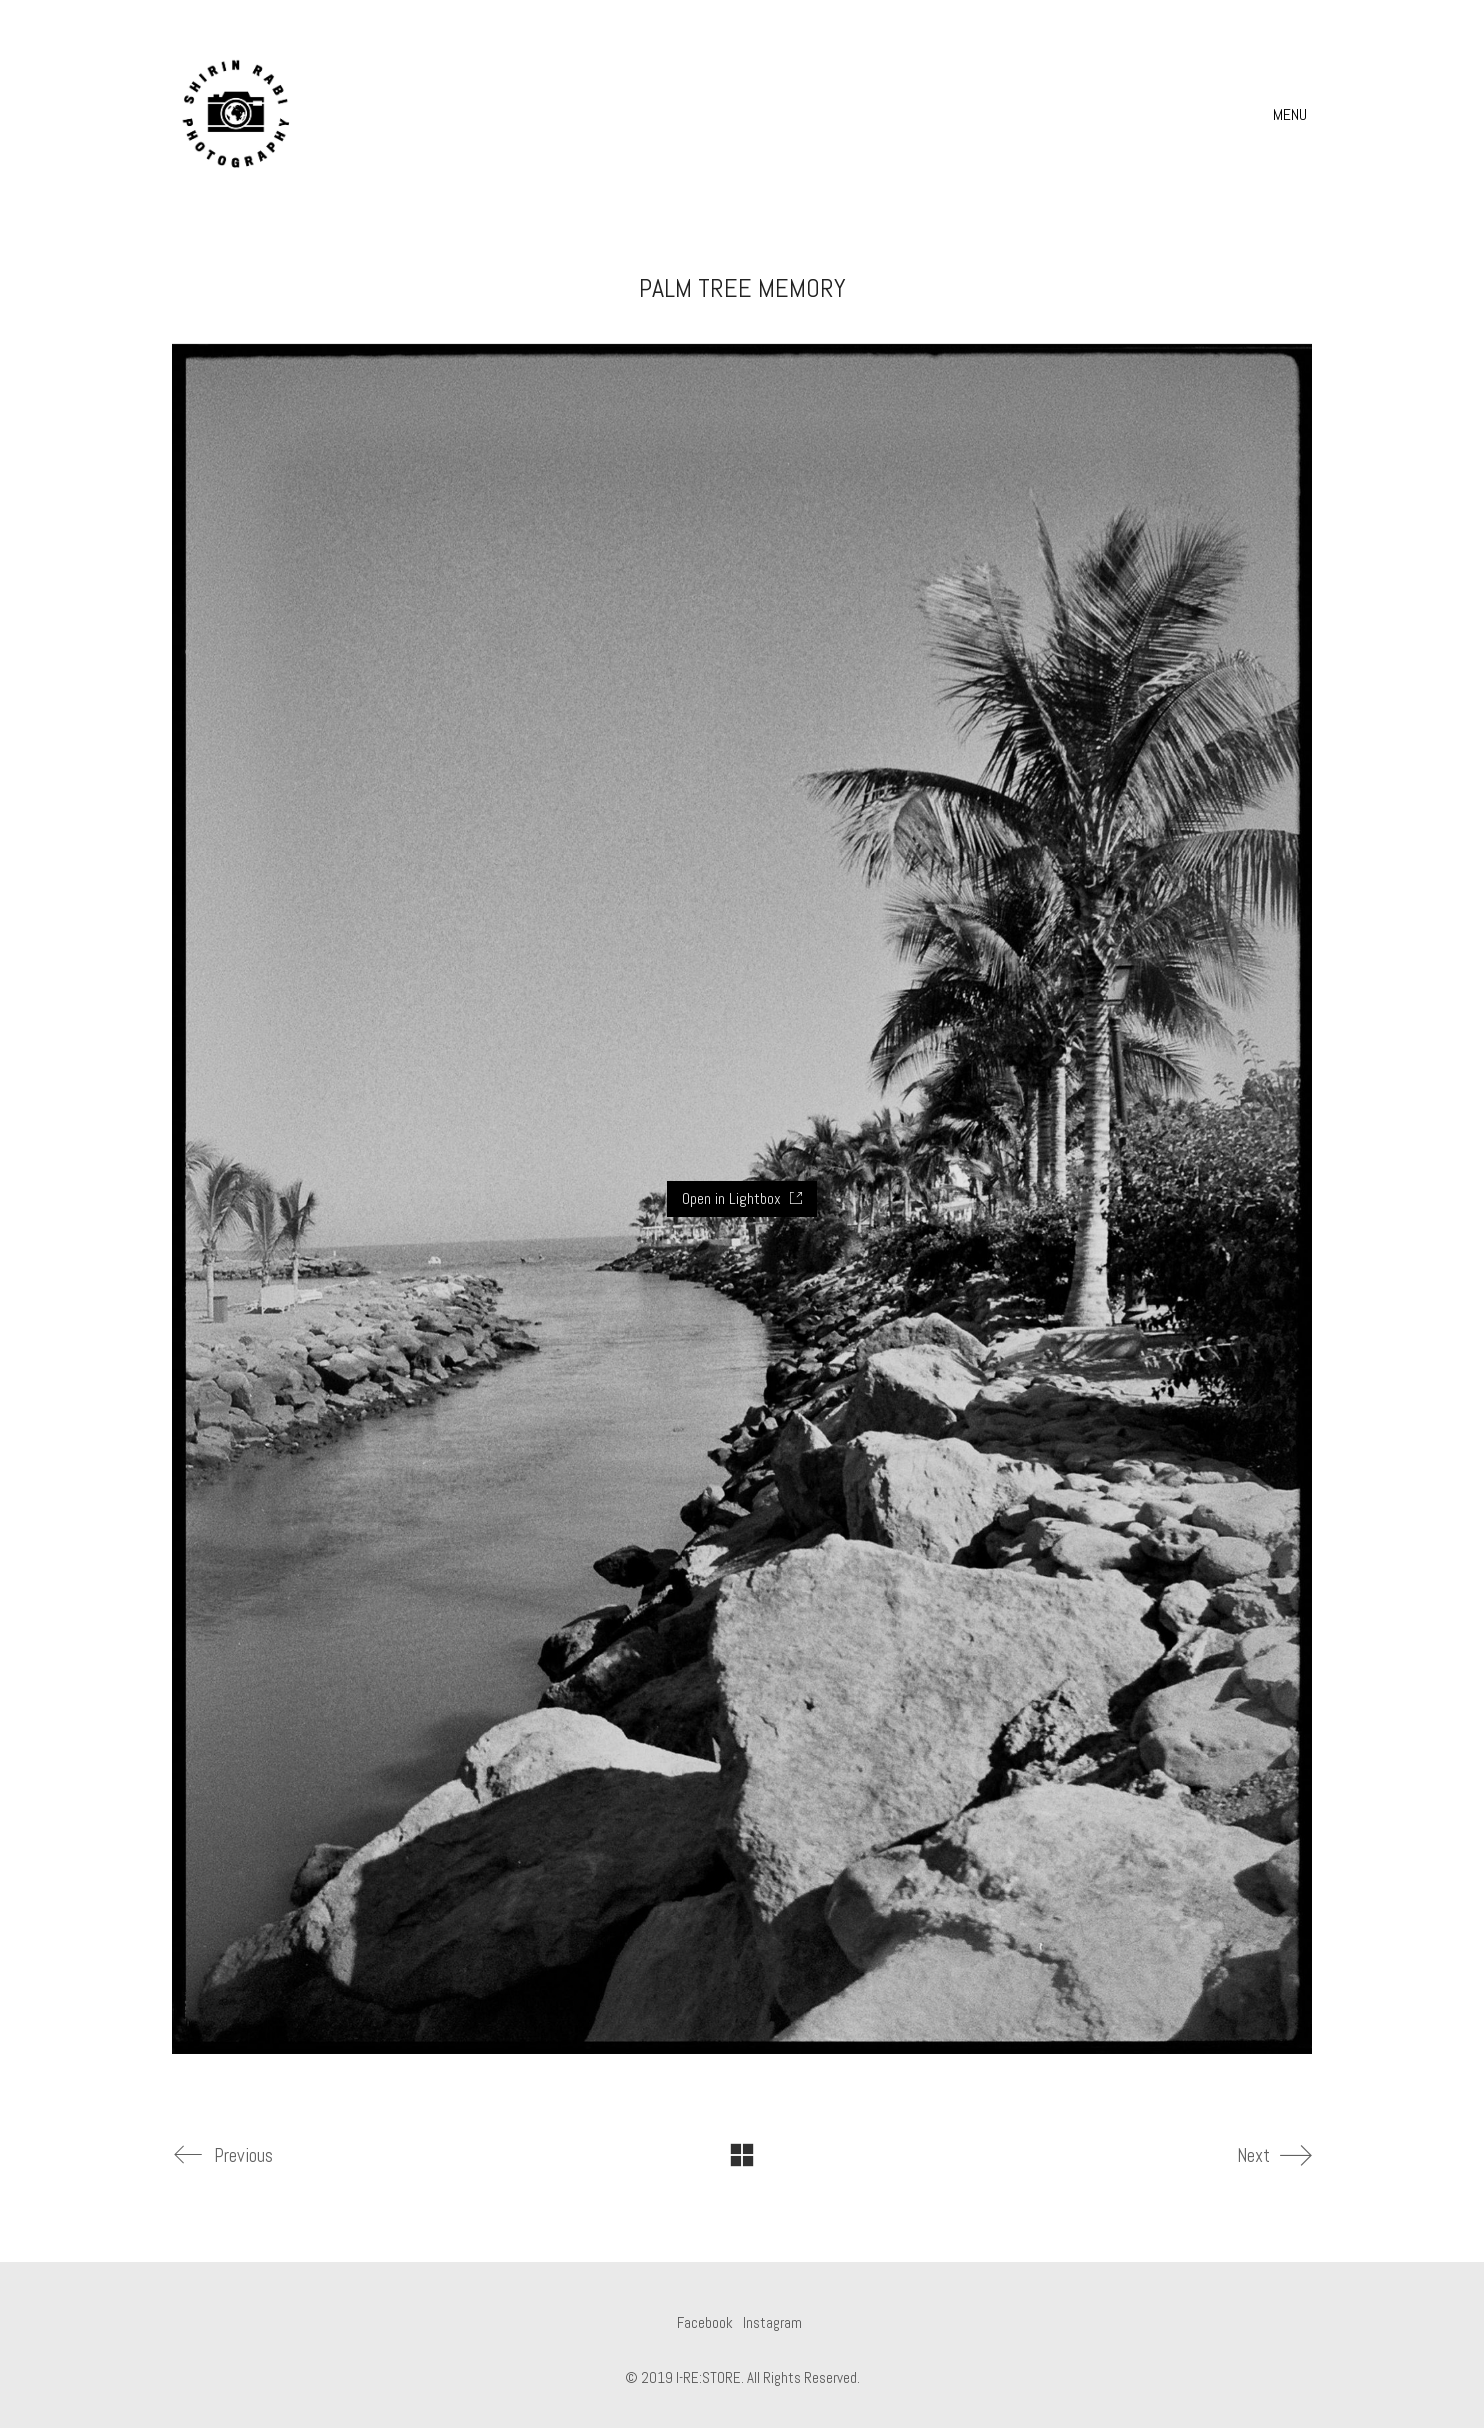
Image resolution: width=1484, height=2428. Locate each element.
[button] (1292, 115)
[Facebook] (705, 2323)
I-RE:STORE (708, 2377)
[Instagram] (772, 2323)
